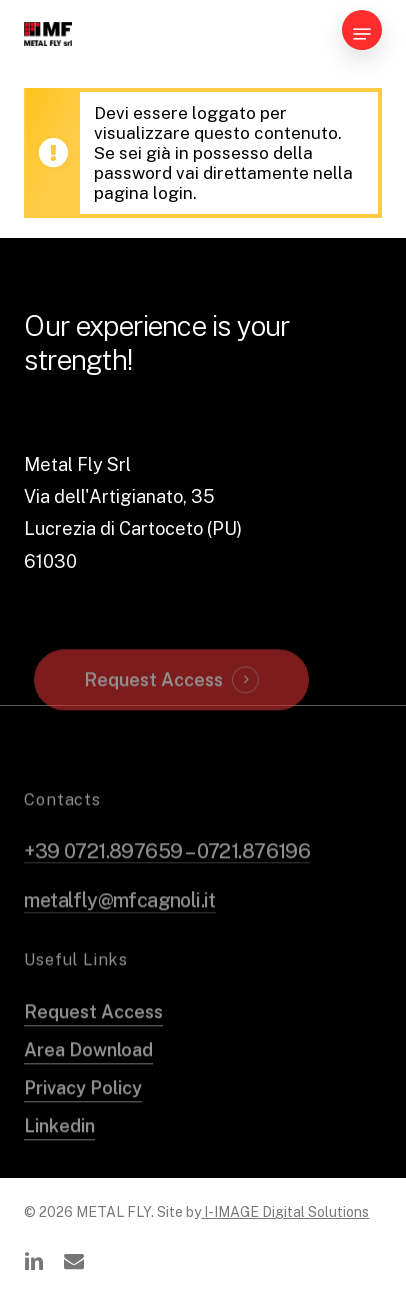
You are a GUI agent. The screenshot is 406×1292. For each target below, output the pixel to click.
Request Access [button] (153, 702)
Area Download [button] (88, 1072)
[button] (362, 34)
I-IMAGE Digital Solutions (285, 1212)
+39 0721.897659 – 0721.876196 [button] (167, 873)
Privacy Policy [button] (83, 1110)
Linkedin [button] (59, 1148)
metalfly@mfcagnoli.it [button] (120, 922)
